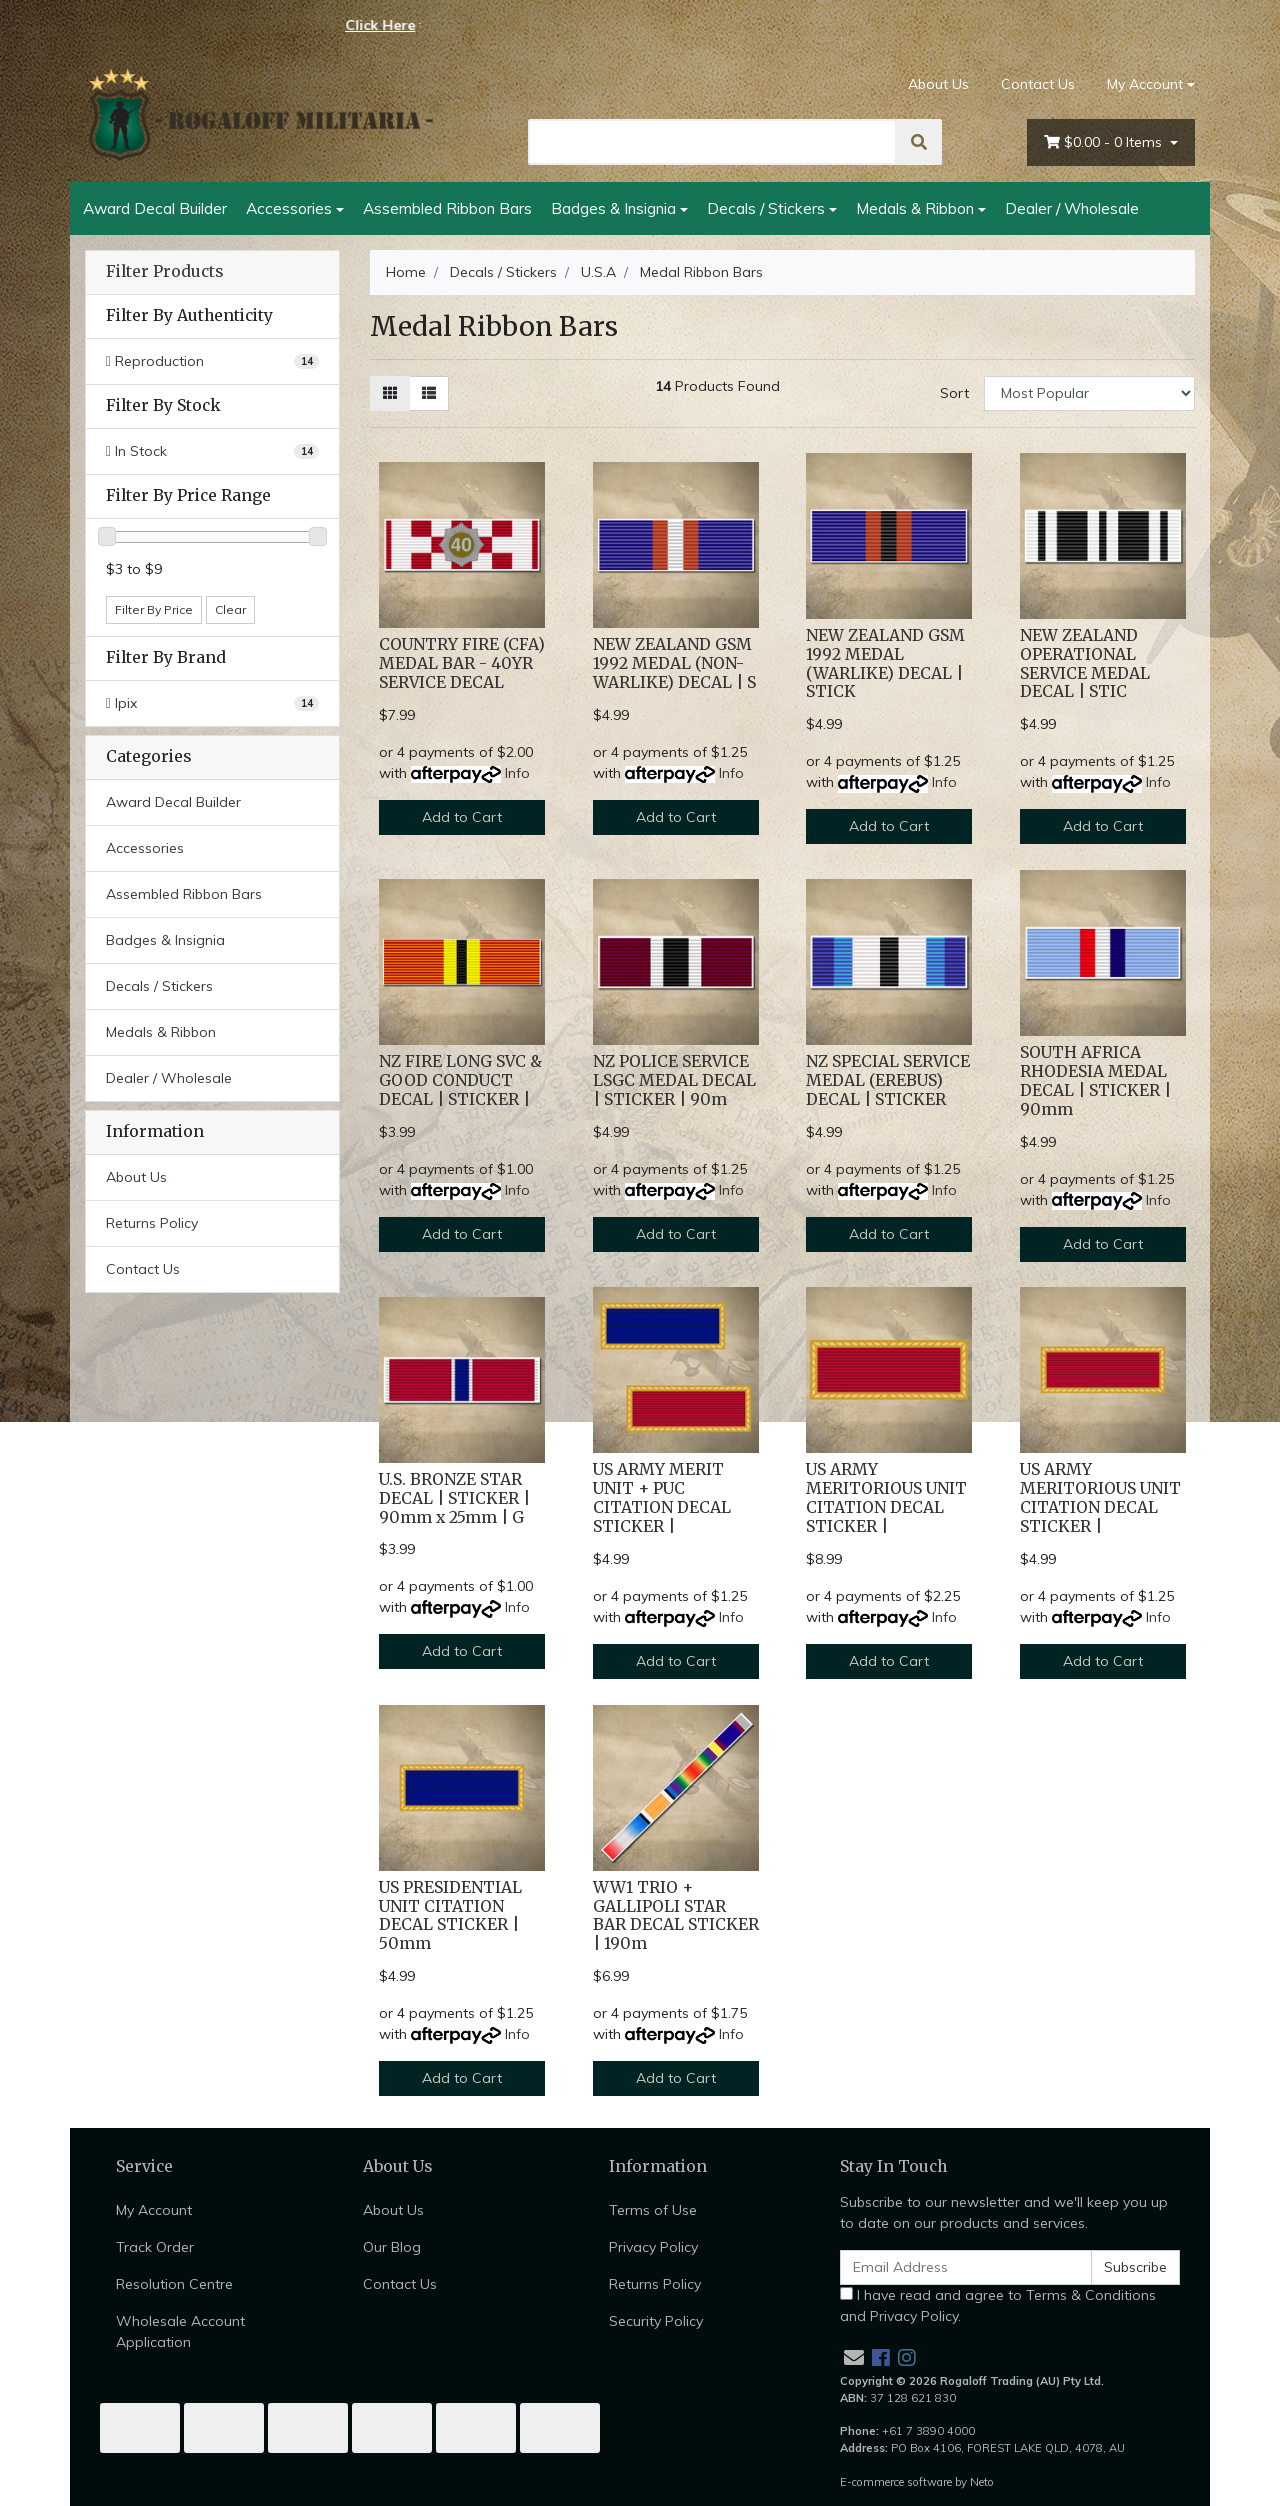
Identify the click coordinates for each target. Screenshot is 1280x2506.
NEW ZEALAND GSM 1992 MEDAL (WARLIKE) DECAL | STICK (885, 664)
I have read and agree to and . (998, 2305)
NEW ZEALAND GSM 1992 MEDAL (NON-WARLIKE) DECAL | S (674, 663)
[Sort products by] (1089, 393)
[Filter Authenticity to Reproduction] (212, 361)
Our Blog (392, 2247)
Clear (230, 609)
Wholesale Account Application (180, 2331)
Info (517, 773)
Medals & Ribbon (915, 208)
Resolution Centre (174, 2284)
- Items (1105, 142)
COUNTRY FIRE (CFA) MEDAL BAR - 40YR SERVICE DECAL (462, 663)
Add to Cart (462, 817)
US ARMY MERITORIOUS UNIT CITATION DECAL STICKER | (886, 1498)
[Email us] (854, 2357)
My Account (154, 2210)
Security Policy (656, 2321)
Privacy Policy (653, 2247)
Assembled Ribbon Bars (447, 208)
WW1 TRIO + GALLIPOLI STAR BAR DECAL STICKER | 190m (676, 1916)
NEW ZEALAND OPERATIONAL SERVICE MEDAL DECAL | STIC (1085, 664)
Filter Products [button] (164, 272)
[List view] (429, 393)
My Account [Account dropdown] (1145, 84)
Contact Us (1038, 84)
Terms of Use (653, 2210)
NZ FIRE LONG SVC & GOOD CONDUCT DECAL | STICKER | (460, 1080)
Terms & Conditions (1091, 2295)
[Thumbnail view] (390, 393)
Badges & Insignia (613, 208)
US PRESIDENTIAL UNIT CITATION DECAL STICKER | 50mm (450, 1916)
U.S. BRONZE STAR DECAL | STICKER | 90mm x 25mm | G (454, 1498)
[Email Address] (966, 2267)
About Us (938, 84)
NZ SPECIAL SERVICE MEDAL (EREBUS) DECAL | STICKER (888, 1080)
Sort (954, 393)
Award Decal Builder (155, 208)
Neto (982, 2482)
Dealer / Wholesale (1072, 208)
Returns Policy (152, 1223)
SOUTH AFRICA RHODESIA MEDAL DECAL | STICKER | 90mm (1095, 1081)
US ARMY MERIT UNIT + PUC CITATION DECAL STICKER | (662, 1498)
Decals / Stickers (766, 208)
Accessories (289, 208)
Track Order (155, 2247)
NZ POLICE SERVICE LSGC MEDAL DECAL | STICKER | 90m (674, 1080)
